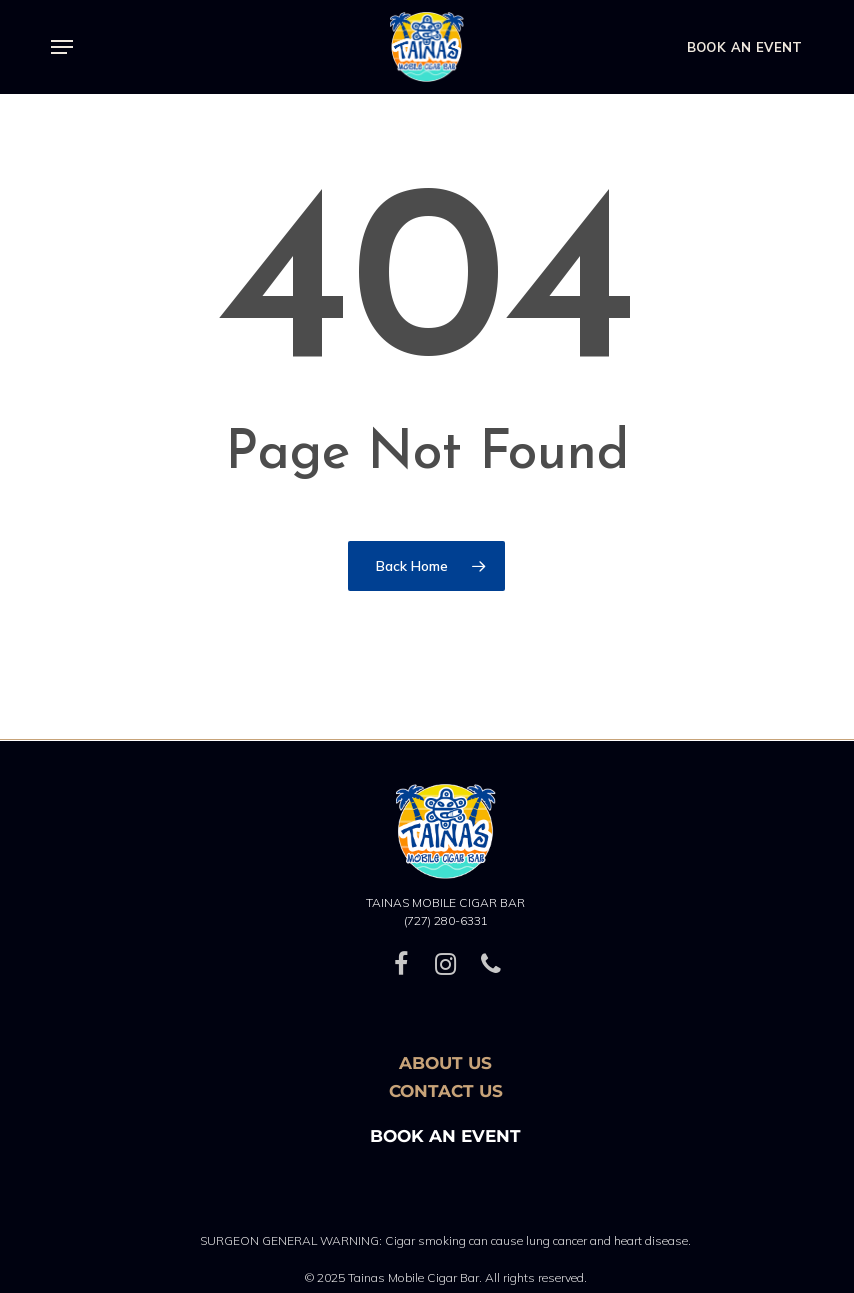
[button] (62, 47)
